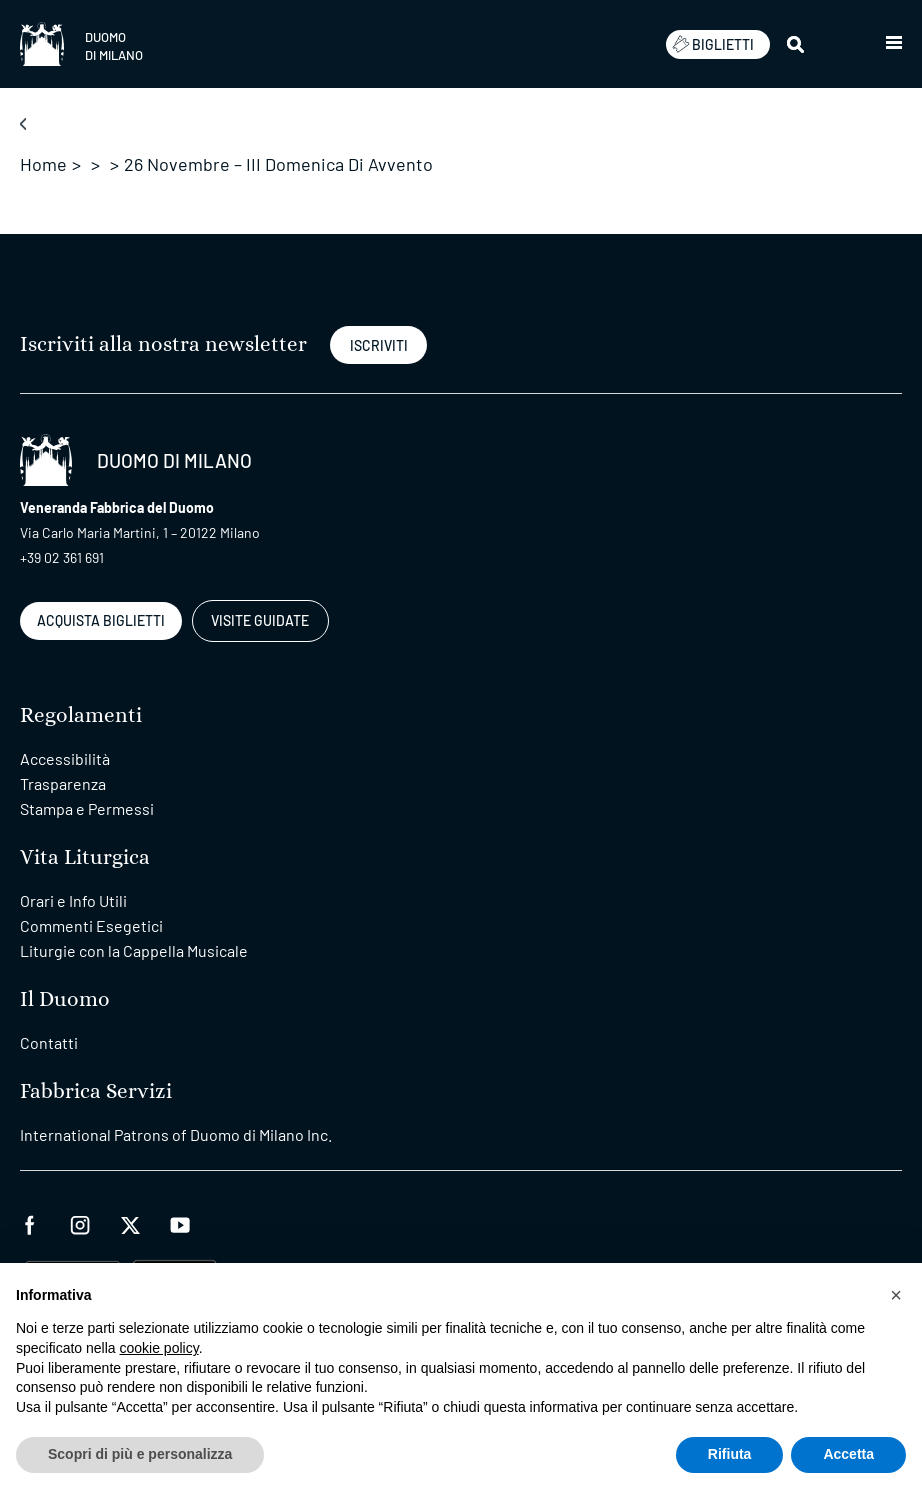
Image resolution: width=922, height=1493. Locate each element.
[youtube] (180, 1222)
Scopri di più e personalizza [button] (140, 1454)
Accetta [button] (848, 1454)
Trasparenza (63, 783)
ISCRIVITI (379, 345)
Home (43, 164)
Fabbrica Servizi (96, 1091)
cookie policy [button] (159, 1348)
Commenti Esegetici (91, 925)
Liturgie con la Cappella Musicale (134, 950)
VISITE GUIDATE (260, 620)
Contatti (49, 1042)
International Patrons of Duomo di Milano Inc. (176, 1134)
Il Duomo (65, 999)
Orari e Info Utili (73, 900)
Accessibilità (65, 758)
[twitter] (130, 1222)
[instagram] (80, 1222)
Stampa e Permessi (87, 808)
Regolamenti (81, 715)
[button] (894, 44)
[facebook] (30, 1222)
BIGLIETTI (713, 44)
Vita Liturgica (85, 857)
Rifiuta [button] (730, 1454)
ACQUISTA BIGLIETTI (101, 620)
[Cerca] (797, 44)
